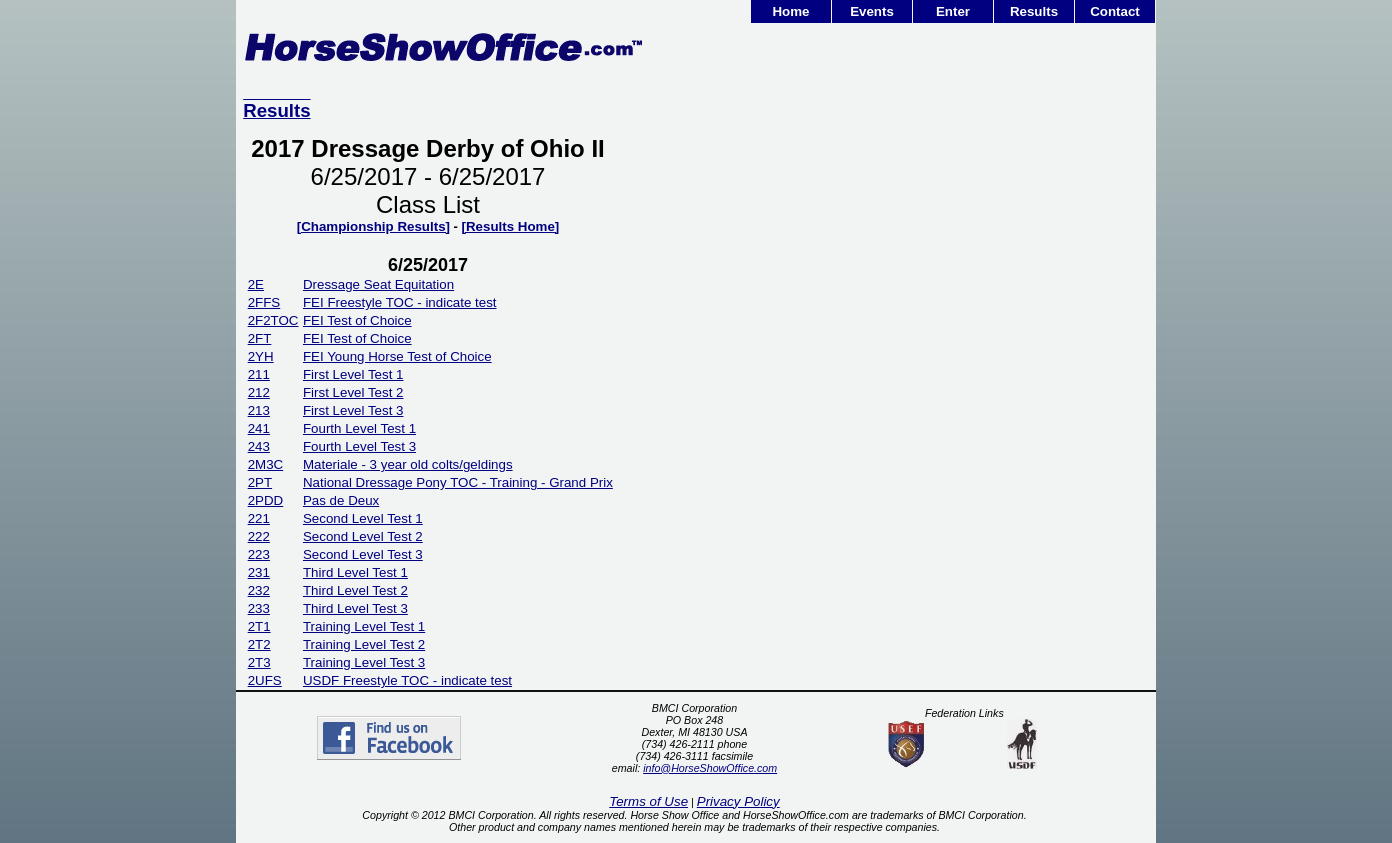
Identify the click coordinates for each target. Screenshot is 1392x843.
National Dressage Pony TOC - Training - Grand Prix (458, 482)
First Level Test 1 (353, 374)
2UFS (265, 680)
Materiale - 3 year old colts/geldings (408, 464)
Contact (1115, 11)
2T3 (259, 662)
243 (259, 446)
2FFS (264, 302)
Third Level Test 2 (355, 590)
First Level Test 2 (353, 392)
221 (259, 518)
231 (259, 572)
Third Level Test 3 (355, 608)
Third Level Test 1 (355, 572)
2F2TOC (273, 320)
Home (790, 11)
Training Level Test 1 (364, 626)
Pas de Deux (341, 500)
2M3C (266, 464)
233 (259, 608)
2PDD (266, 500)
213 (259, 410)
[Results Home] (511, 226)
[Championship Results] (373, 226)
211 (259, 374)
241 (259, 428)
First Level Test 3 (353, 410)
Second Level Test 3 (363, 554)
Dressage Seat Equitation (378, 284)
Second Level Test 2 (363, 536)
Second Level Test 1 (363, 518)
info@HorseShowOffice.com (710, 768)
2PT (260, 482)
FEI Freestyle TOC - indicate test (400, 302)
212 (259, 392)
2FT (260, 338)
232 (259, 590)
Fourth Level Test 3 (359, 446)
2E (256, 284)
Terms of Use (648, 801)
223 (259, 554)
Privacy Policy (738, 801)
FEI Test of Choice (357, 320)
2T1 (259, 626)
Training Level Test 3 (364, 662)
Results (1034, 11)
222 (259, 536)
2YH (261, 356)
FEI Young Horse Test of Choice (397, 356)
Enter (953, 11)
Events (872, 11)
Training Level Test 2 (364, 644)
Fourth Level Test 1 (359, 428)
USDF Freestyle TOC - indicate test (407, 680)
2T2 (259, 644)
